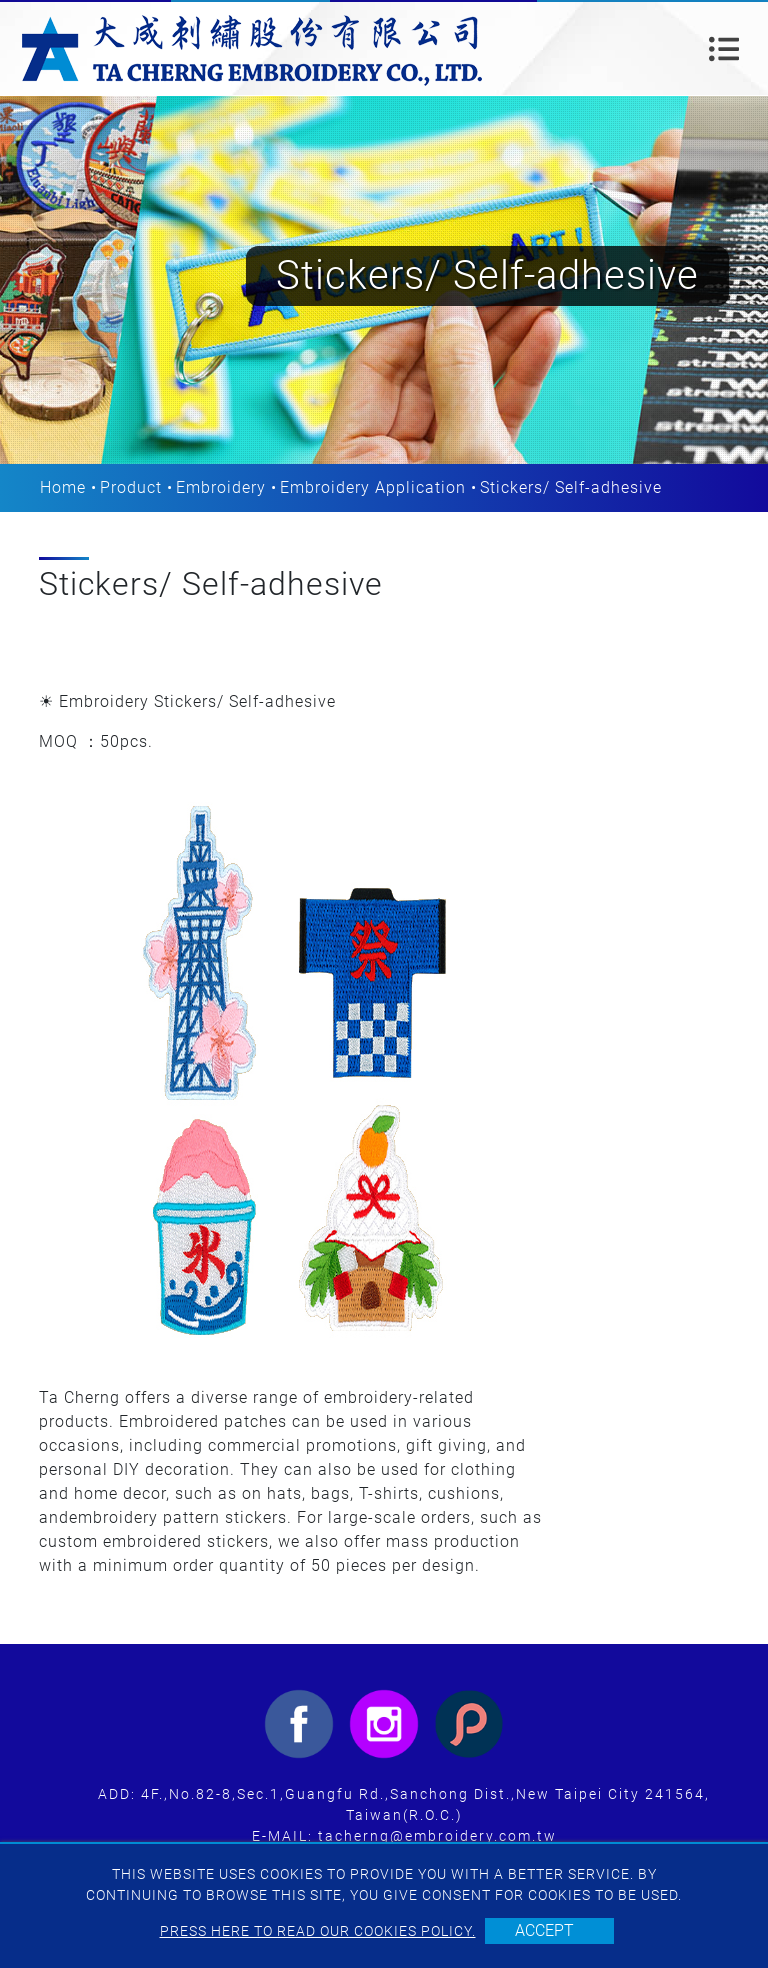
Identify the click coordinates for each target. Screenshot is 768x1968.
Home (63, 487)
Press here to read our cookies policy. (318, 1931)
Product (131, 487)
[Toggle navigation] (724, 49)
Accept (544, 1930)
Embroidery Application (373, 487)
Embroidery (221, 487)
